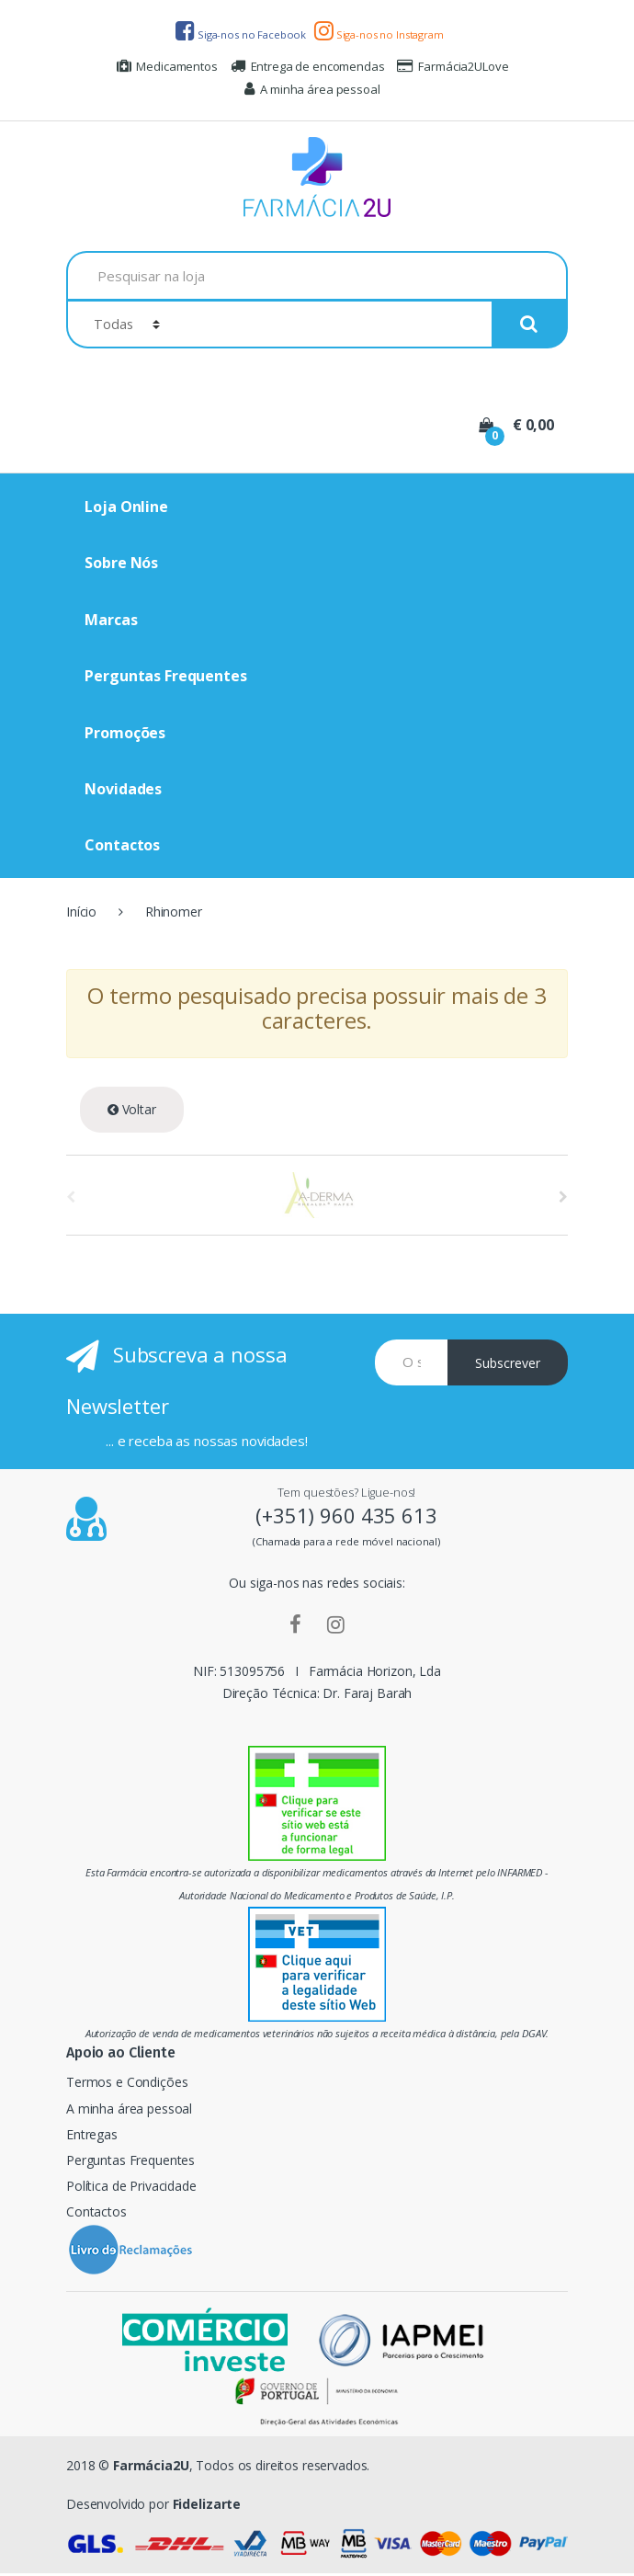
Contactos (122, 845)
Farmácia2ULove (452, 66)
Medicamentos (167, 66)
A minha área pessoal (311, 89)
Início (81, 911)
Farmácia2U (151, 2465)
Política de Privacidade (131, 2185)
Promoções (125, 733)
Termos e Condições (126, 2082)
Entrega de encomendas (308, 66)
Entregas (92, 2134)
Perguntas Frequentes (165, 676)
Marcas (111, 620)
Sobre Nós (121, 563)
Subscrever (507, 1363)
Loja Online (126, 506)
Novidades (123, 789)
